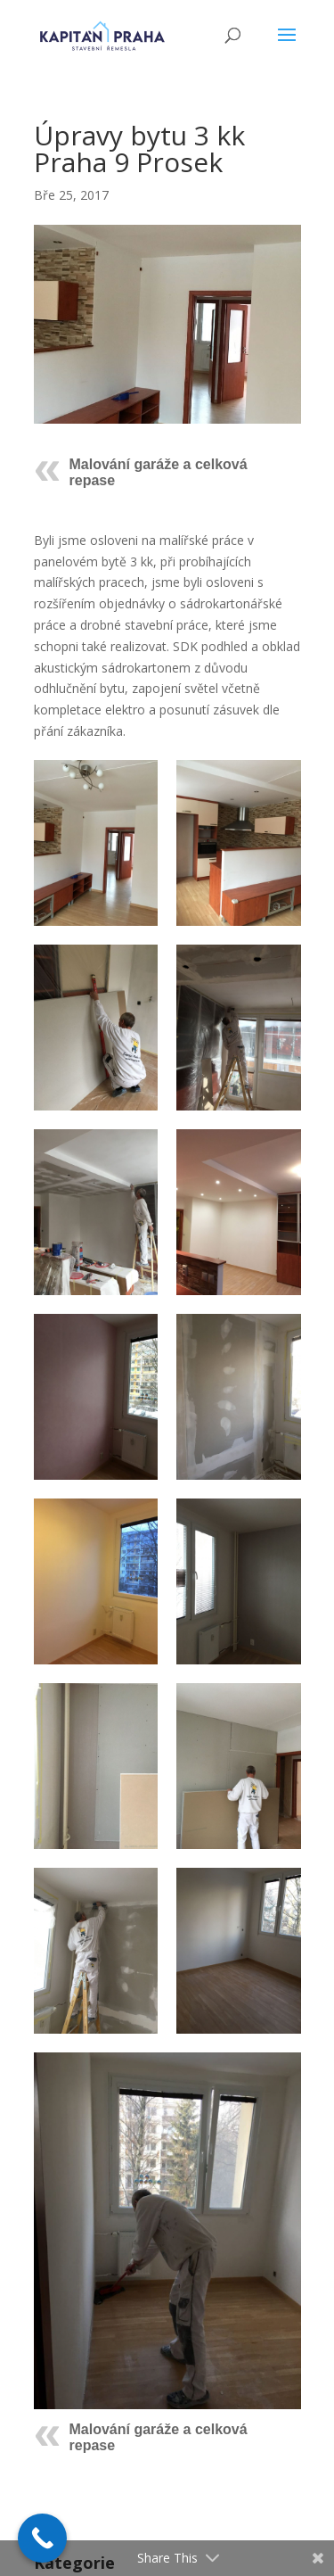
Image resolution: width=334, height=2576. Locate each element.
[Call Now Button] (42, 2538)
